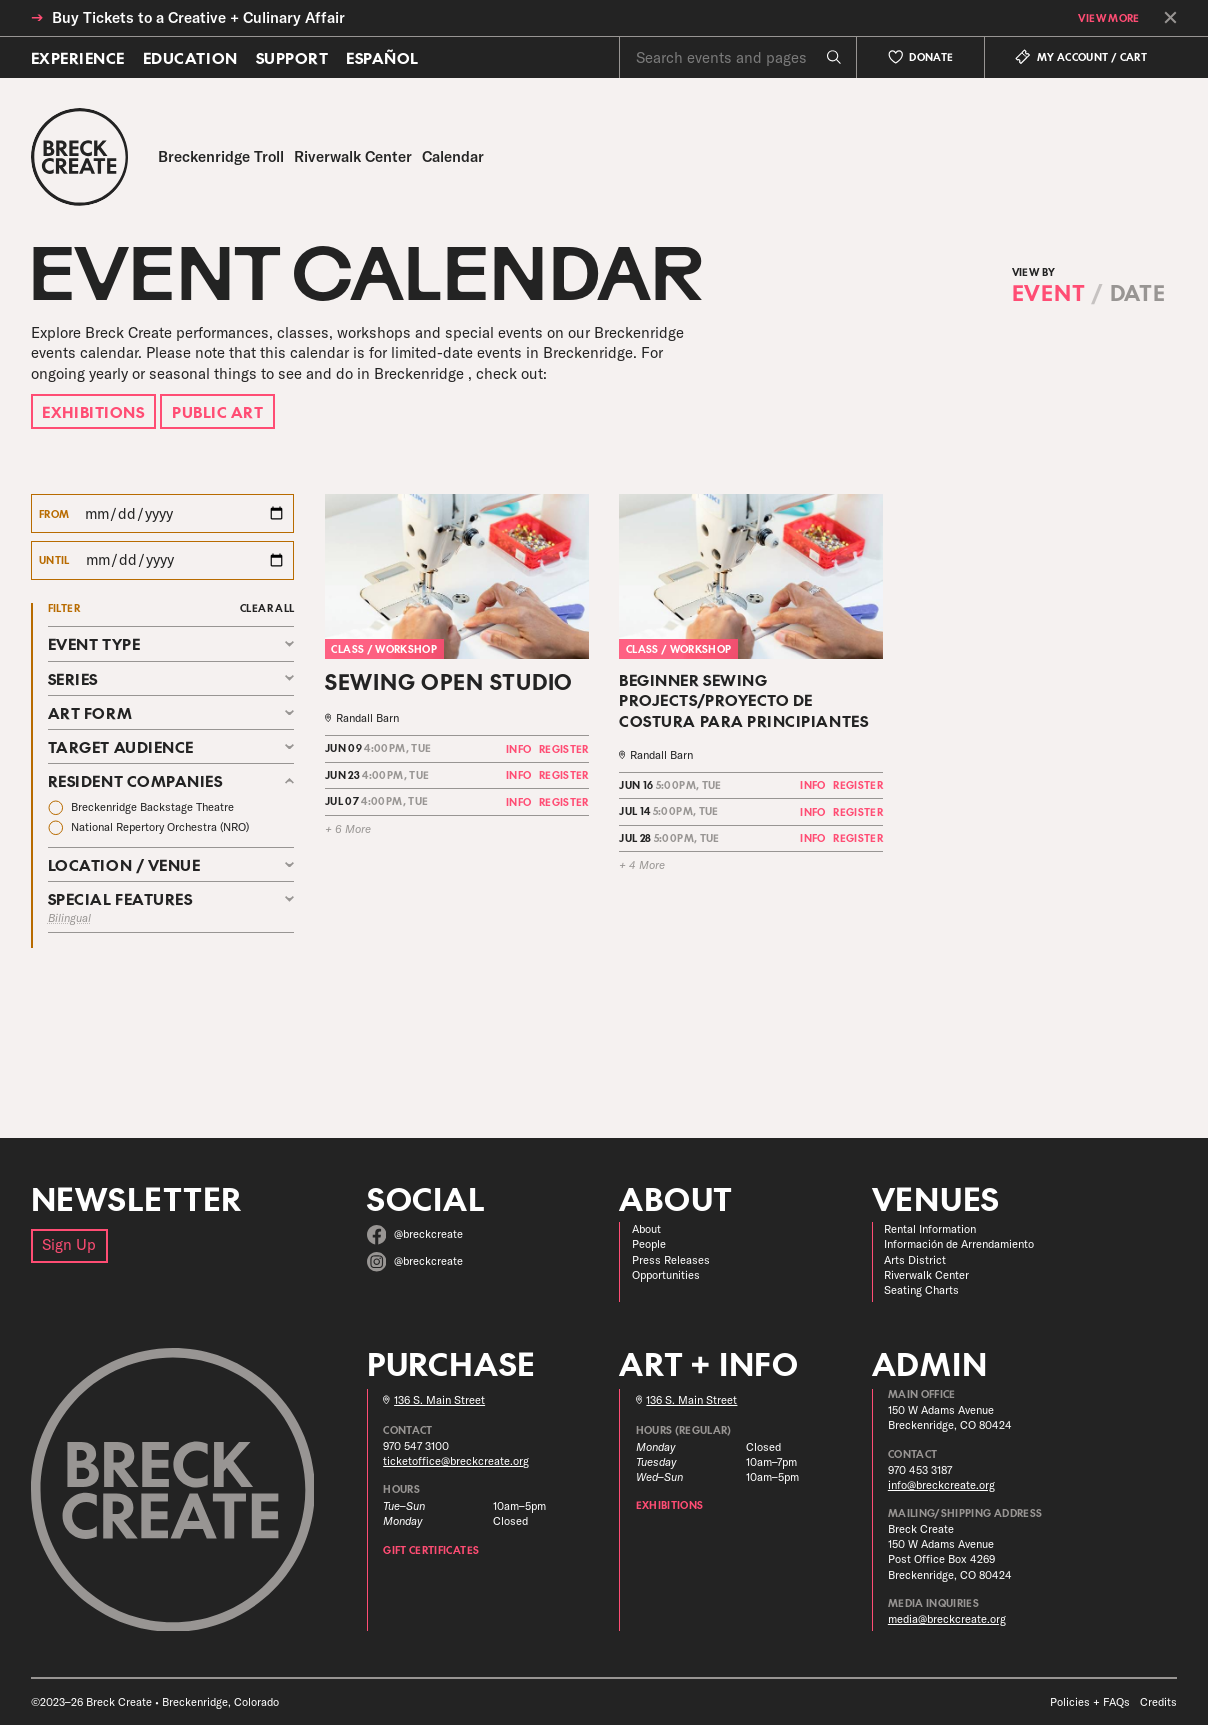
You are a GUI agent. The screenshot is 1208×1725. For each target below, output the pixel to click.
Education (190, 57)
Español (382, 57)
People (649, 1244)
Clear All (267, 608)
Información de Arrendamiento (959, 1244)
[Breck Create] (80, 157)
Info (518, 749)
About (646, 1229)
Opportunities (666, 1275)
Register (564, 749)
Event (1049, 292)
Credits (1158, 1702)
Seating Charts (921, 1290)
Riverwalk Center (926, 1275)
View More (1108, 18)
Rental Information (930, 1229)
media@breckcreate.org (947, 1619)
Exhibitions (93, 411)
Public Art (217, 411)
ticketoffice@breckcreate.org (456, 1461)
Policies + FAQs (1090, 1702)
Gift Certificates (431, 1550)
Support (292, 57)
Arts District (915, 1260)
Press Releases (671, 1260)
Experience (78, 57)
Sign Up (69, 1244)
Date (1138, 292)
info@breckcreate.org (941, 1485)
